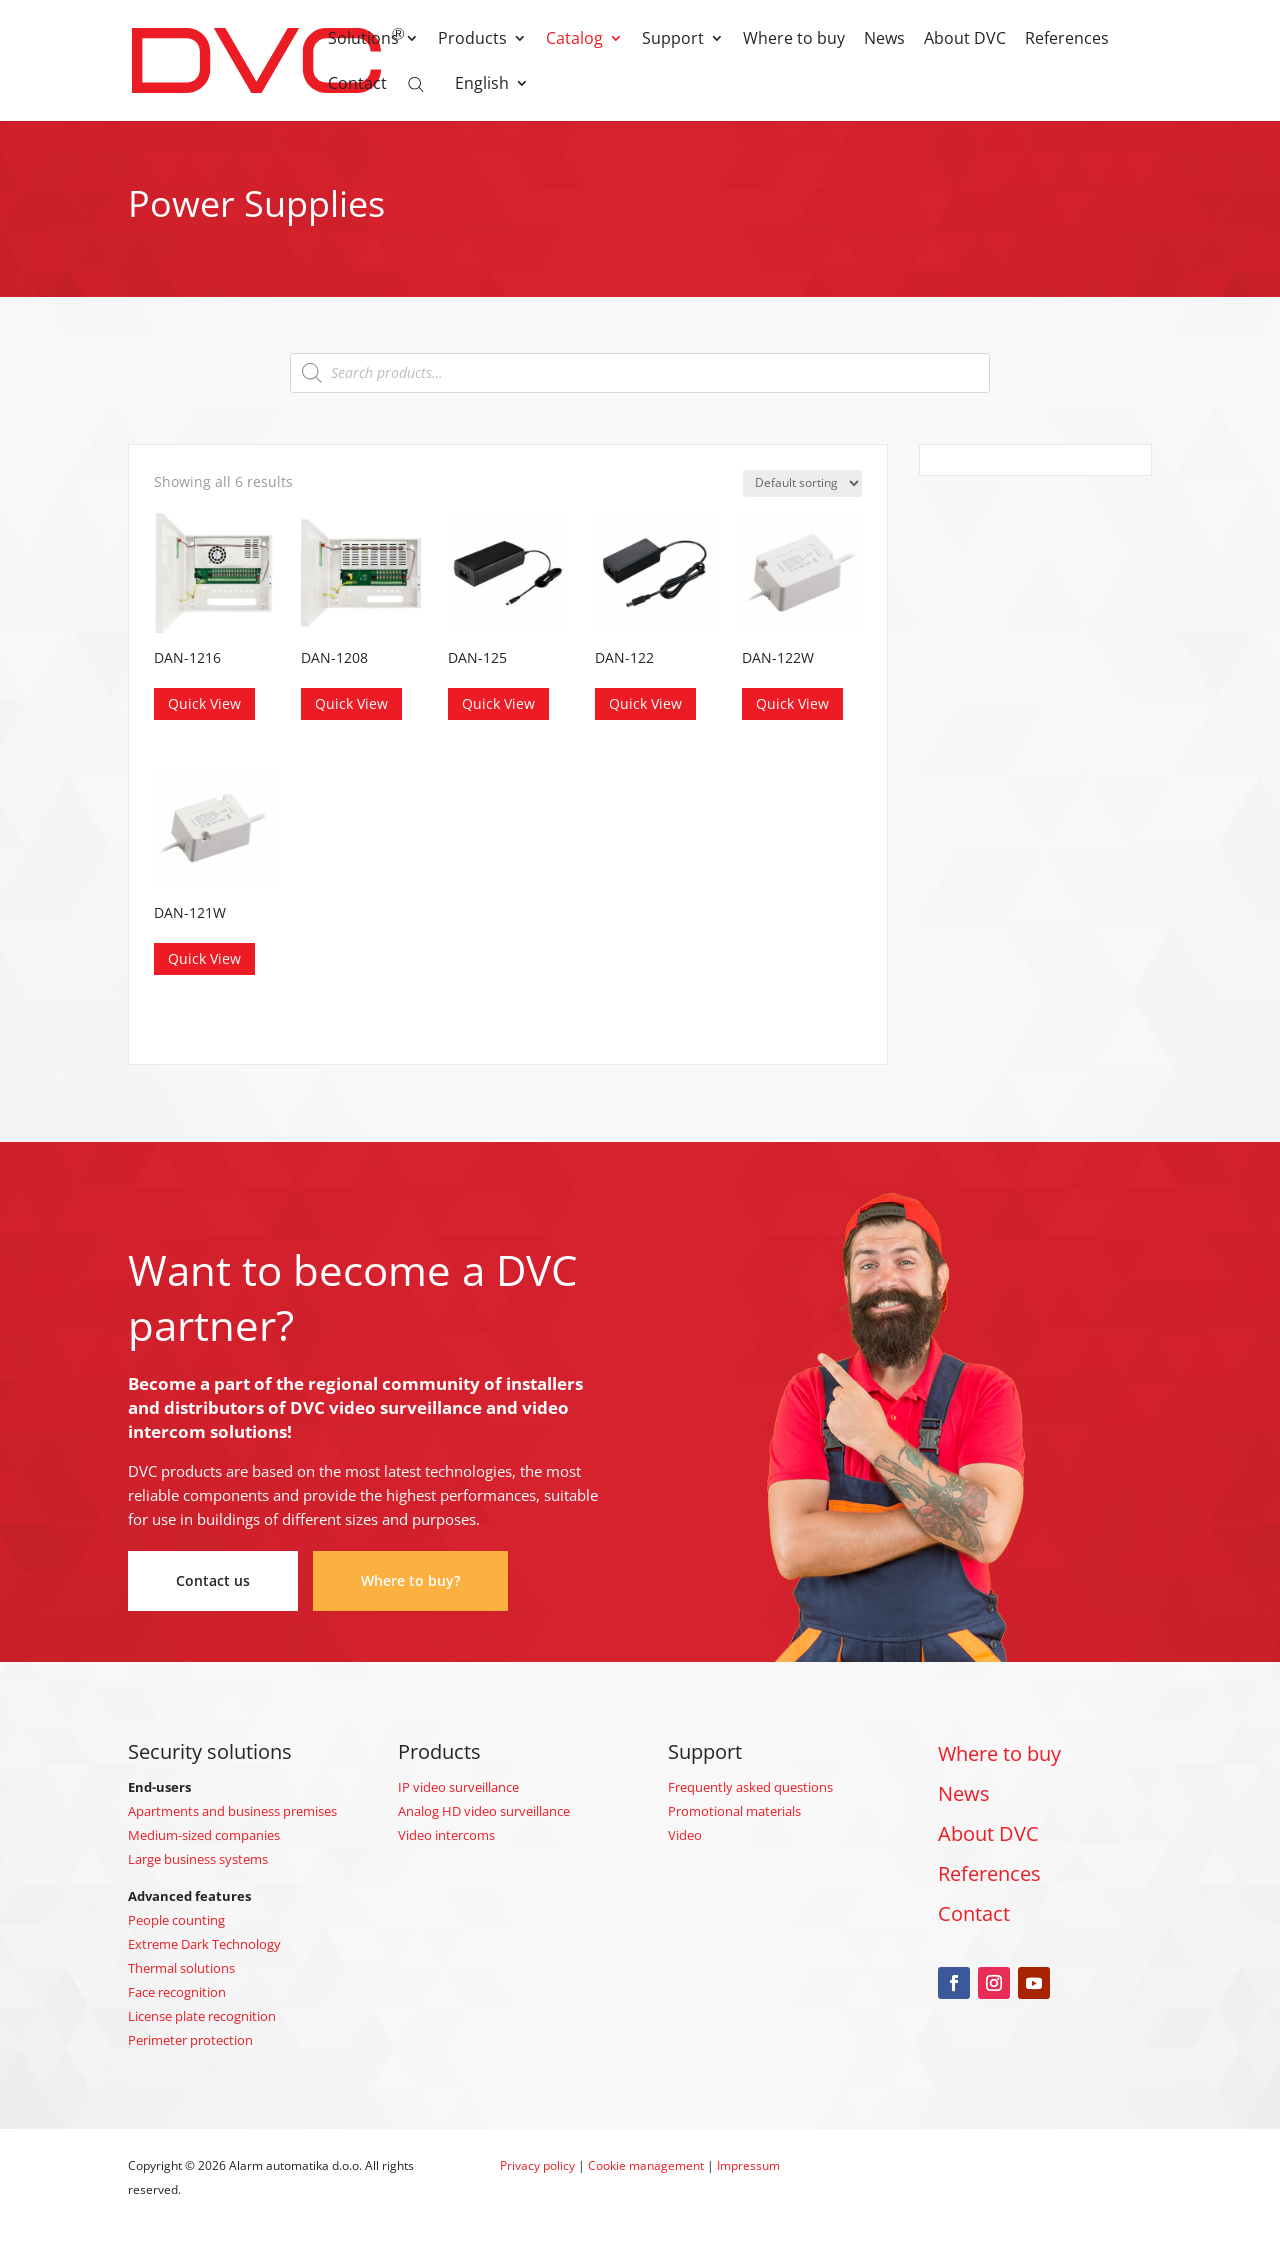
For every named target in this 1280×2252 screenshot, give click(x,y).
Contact (357, 85)
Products (472, 40)
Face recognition (177, 1992)
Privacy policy (537, 2165)
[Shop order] (802, 483)
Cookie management (646, 2165)
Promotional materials (734, 1811)
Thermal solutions (181, 1968)
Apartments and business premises (232, 1811)
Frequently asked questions (750, 1787)
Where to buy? (410, 1580)
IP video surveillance (458, 1787)
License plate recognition (202, 2016)
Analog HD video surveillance (484, 1811)
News (884, 40)
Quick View (204, 703)
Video (685, 1835)
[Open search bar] (416, 83)
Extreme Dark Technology (204, 1944)
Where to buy (794, 40)
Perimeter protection (190, 2040)
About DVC (965, 40)
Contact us (213, 1580)
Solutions (363, 40)
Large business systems (198, 1859)
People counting (176, 1920)
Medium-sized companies (204, 1835)
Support (673, 40)
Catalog (574, 40)
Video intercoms (446, 1835)
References (1067, 40)
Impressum (748, 2165)
